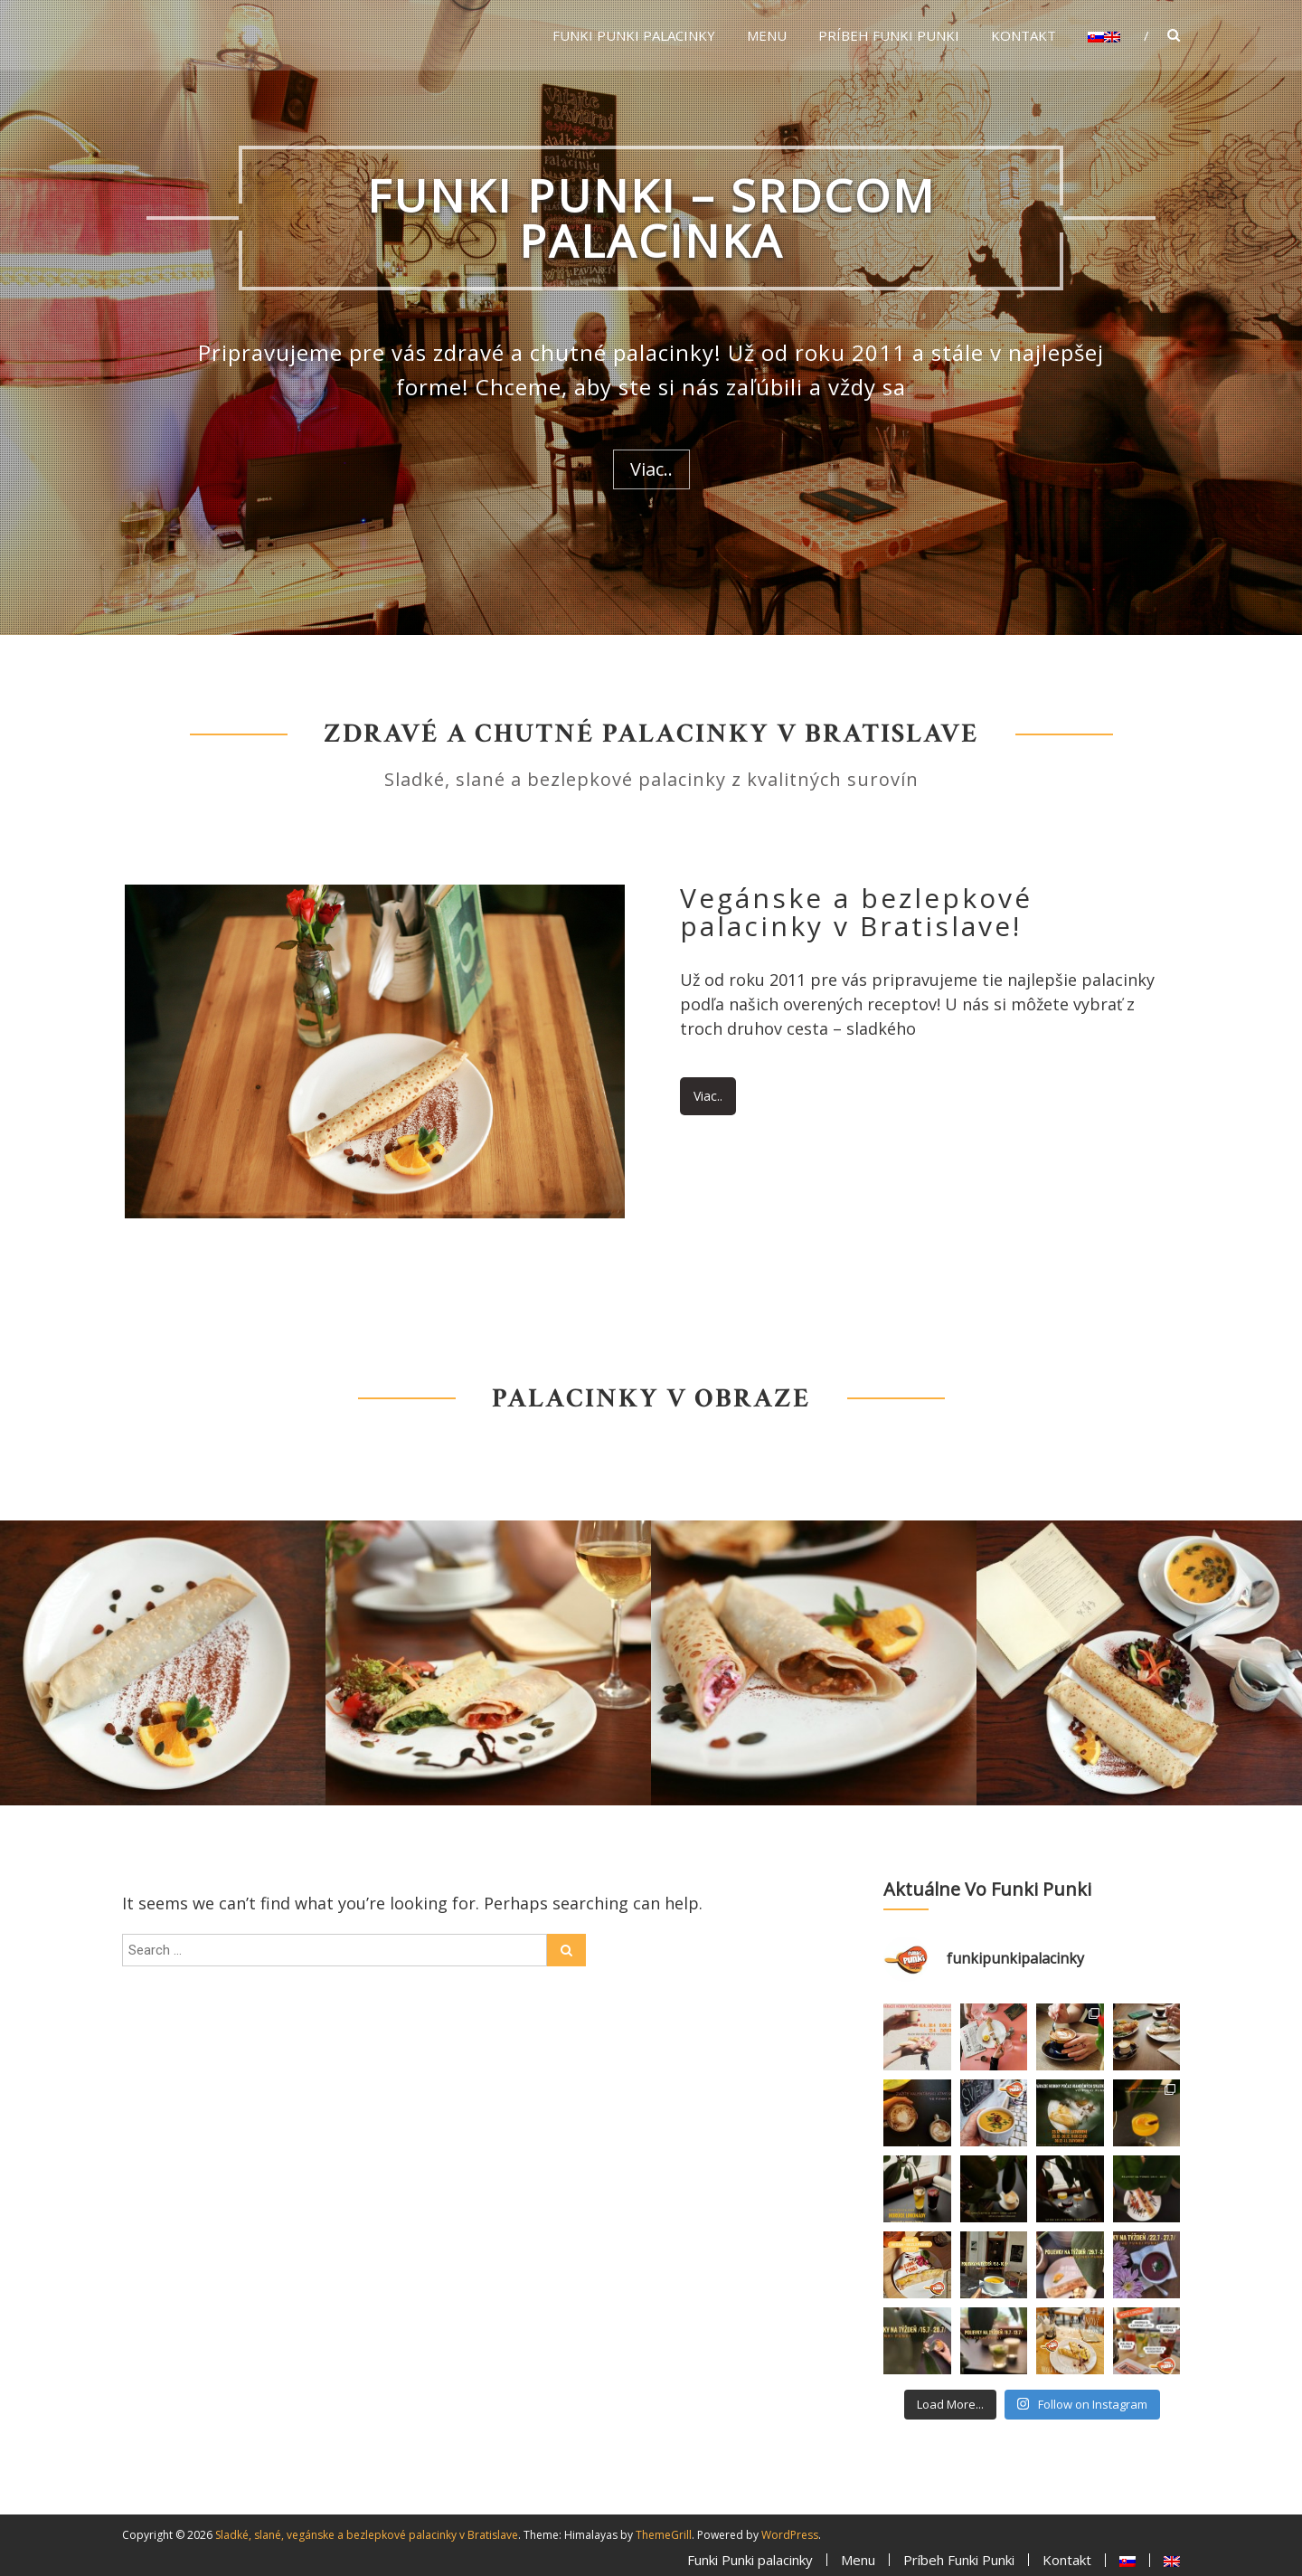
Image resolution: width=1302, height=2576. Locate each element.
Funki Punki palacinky (633, 35)
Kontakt (1023, 35)
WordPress (789, 2535)
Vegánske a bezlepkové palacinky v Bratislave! (856, 911)
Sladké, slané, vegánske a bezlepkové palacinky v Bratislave (366, 2535)
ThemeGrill (664, 2535)
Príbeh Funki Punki (888, 35)
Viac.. (651, 469)
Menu (767, 35)
